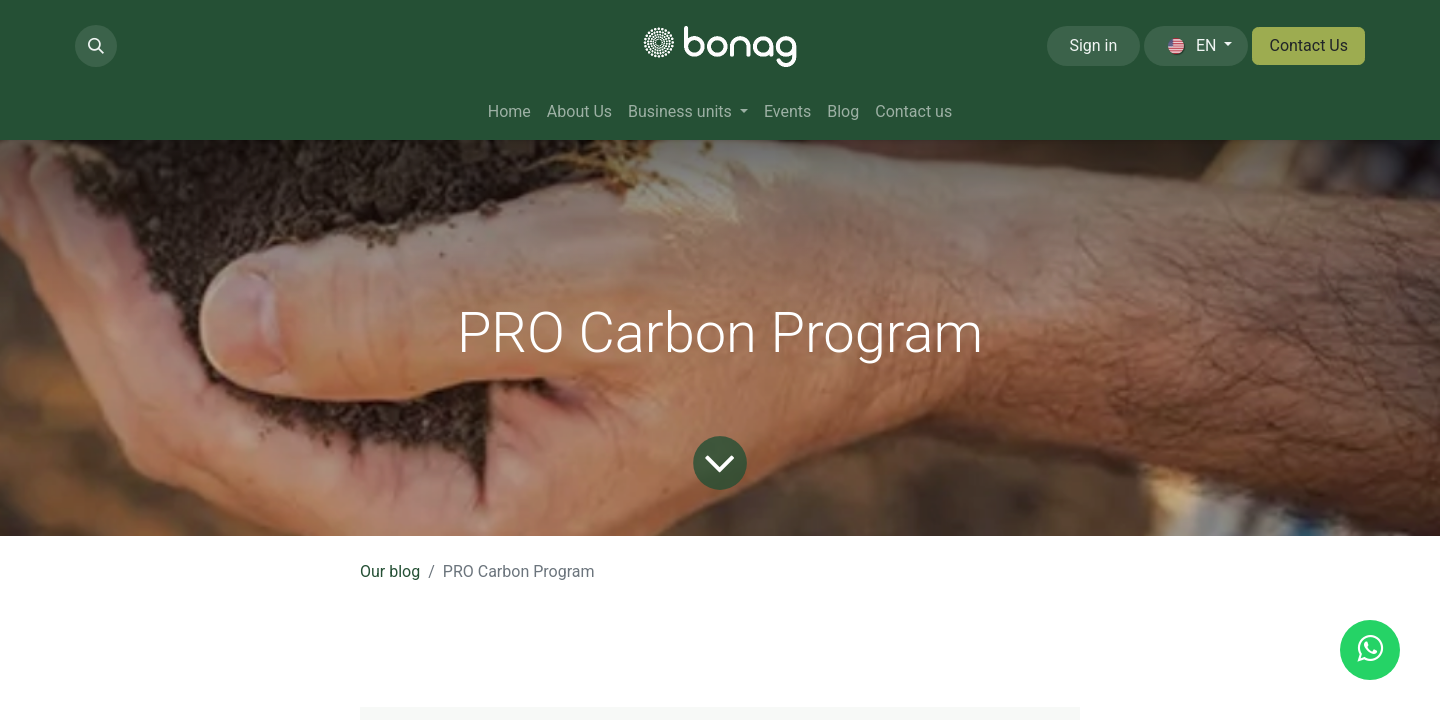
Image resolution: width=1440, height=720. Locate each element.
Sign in (1093, 45)
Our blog (390, 571)
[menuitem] (509, 112)
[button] (96, 46)
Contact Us (1308, 45)
